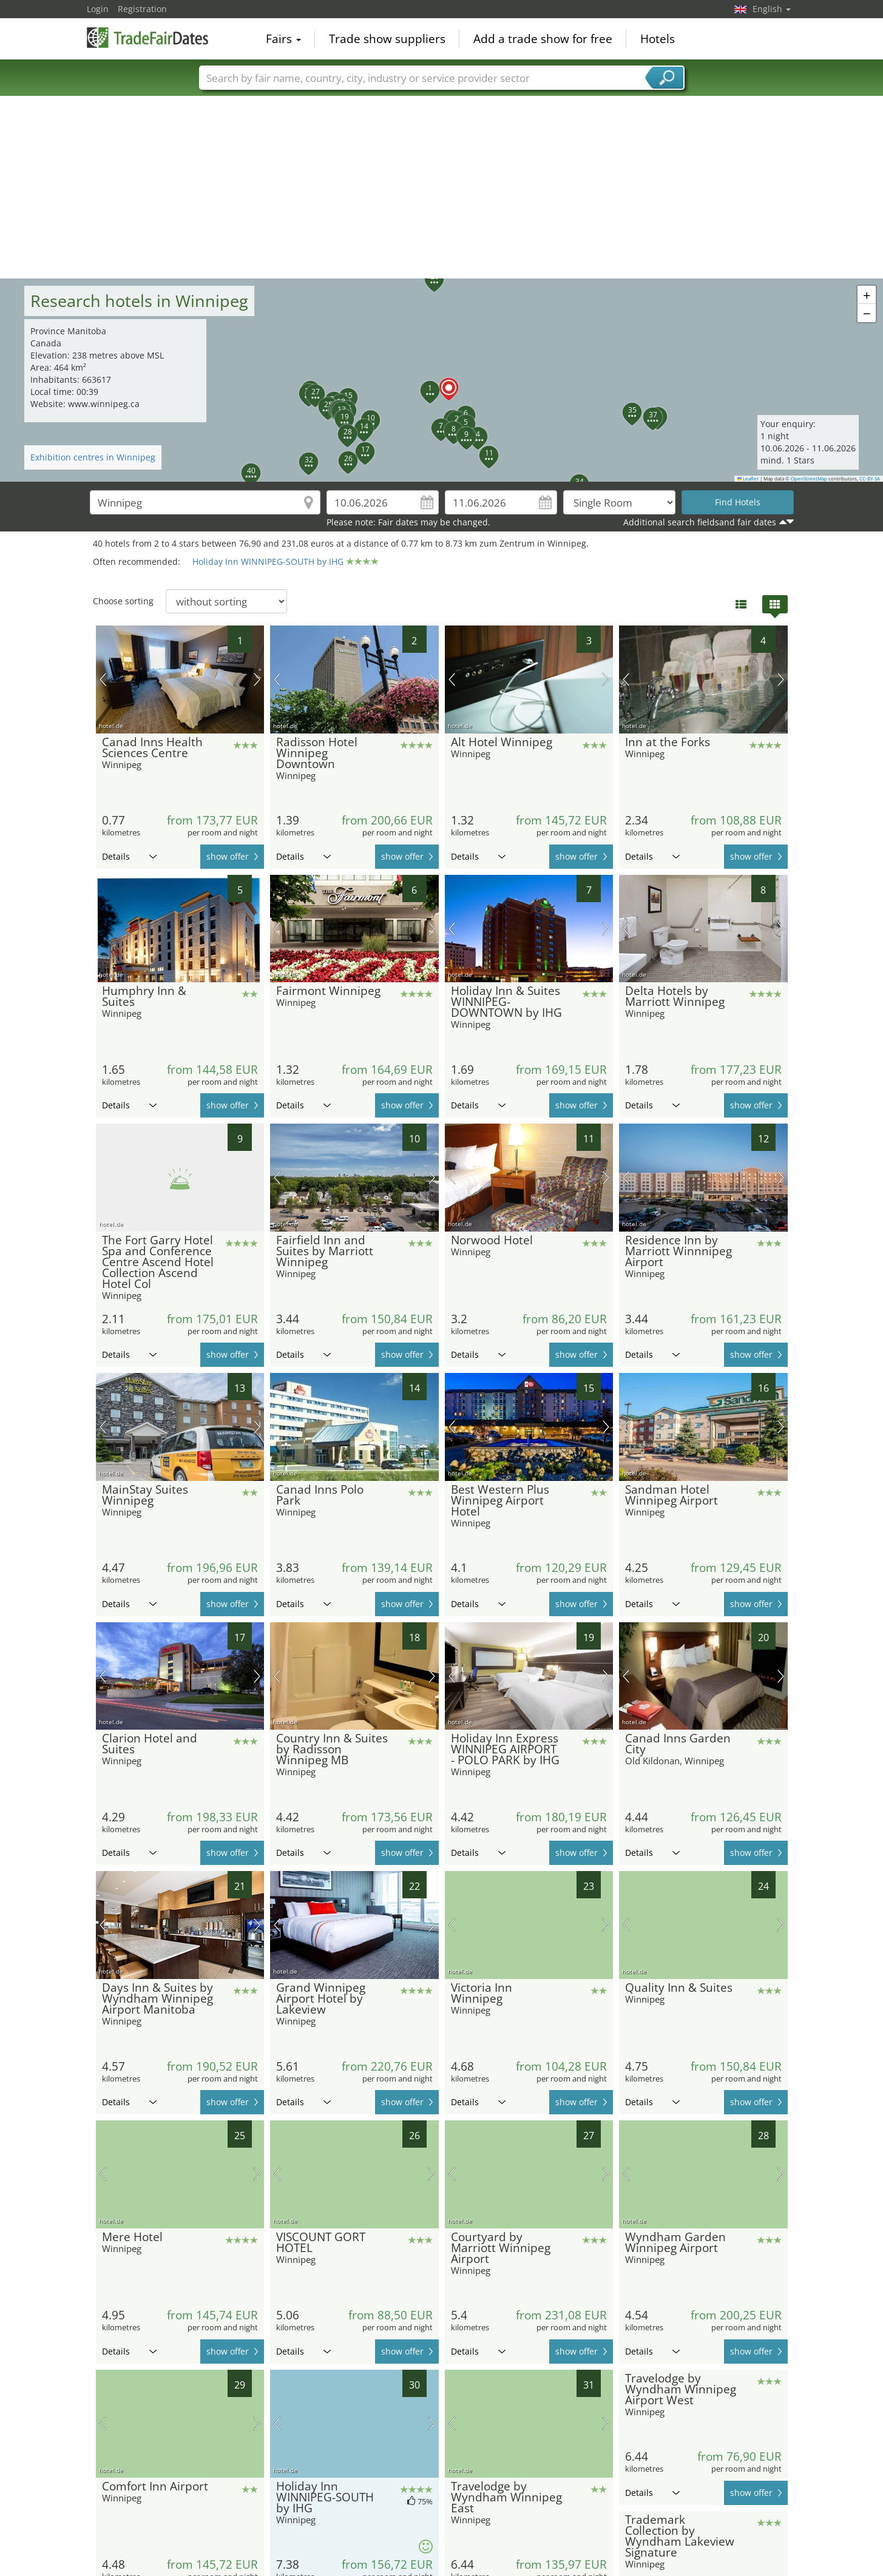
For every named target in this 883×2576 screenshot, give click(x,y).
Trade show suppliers (387, 39)
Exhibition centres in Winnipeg (92, 457)
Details (129, 856)
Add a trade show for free (542, 39)
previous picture (103, 679)
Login (98, 9)
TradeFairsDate (147, 37)
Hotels (657, 39)
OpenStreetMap (809, 479)
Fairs (283, 39)
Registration (142, 9)
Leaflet (748, 479)
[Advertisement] (442, 187)
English (772, 9)
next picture (257, 679)
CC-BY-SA (869, 479)
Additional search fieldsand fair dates (699, 522)
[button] (441, 380)
